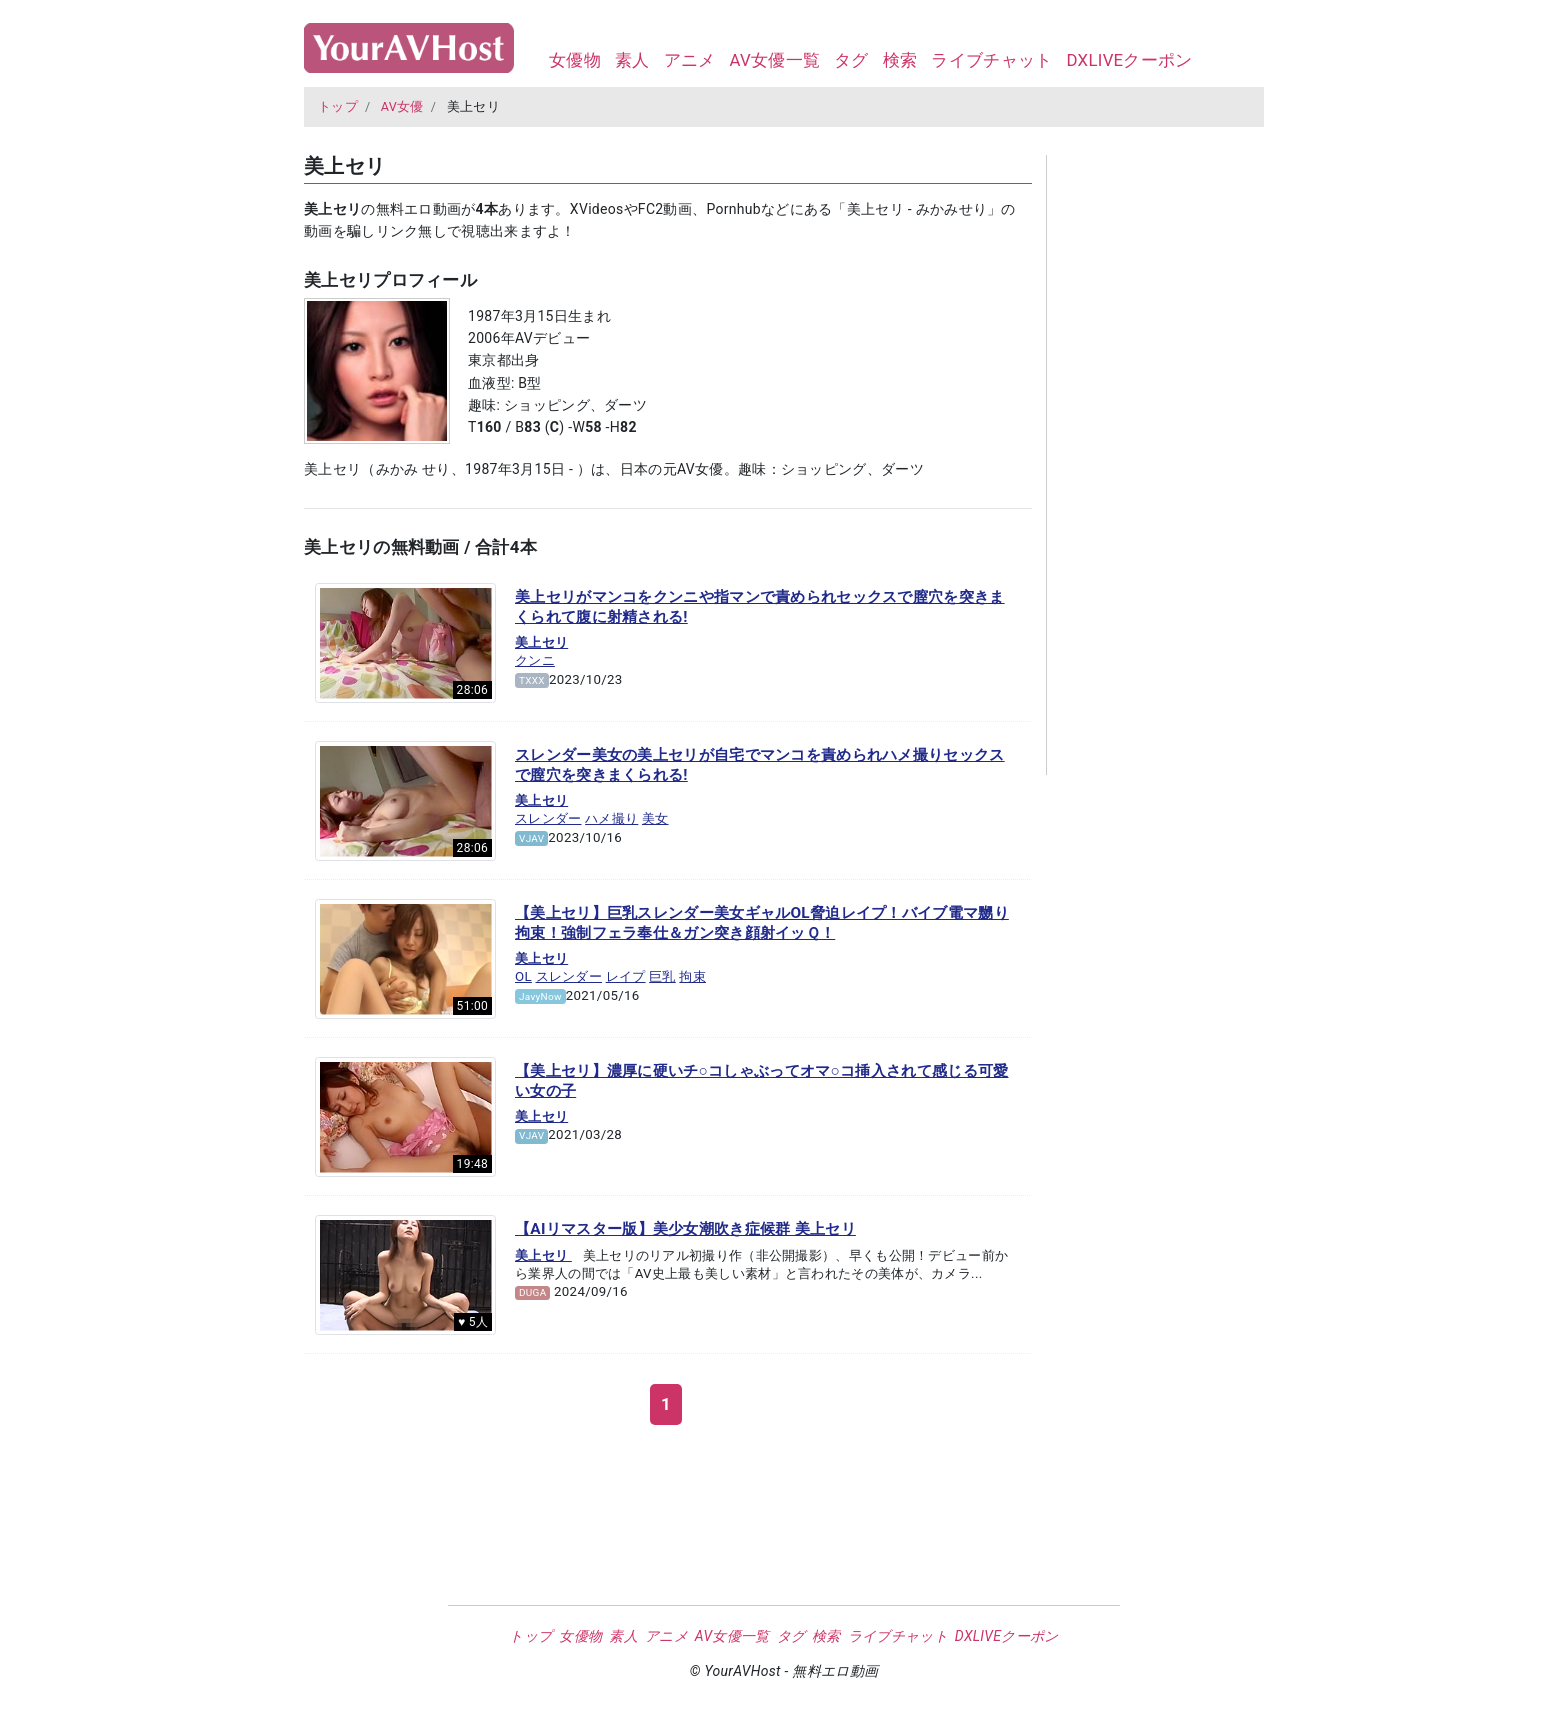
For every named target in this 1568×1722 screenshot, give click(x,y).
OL (523, 976)
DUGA (533, 1292)
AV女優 (402, 106)
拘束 (692, 976)
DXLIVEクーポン (1129, 60)
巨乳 (662, 976)
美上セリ (541, 642)
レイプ (626, 976)
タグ (851, 60)
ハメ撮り (611, 818)
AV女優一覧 (774, 60)
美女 (655, 818)
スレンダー (548, 818)
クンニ (535, 660)
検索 (900, 60)
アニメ (690, 60)
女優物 (575, 60)
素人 (632, 60)
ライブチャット (991, 60)
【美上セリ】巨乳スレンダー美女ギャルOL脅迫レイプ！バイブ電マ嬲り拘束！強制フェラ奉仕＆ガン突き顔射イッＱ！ (762, 923)
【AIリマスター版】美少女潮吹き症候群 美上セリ (685, 1229)
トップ (338, 106)
